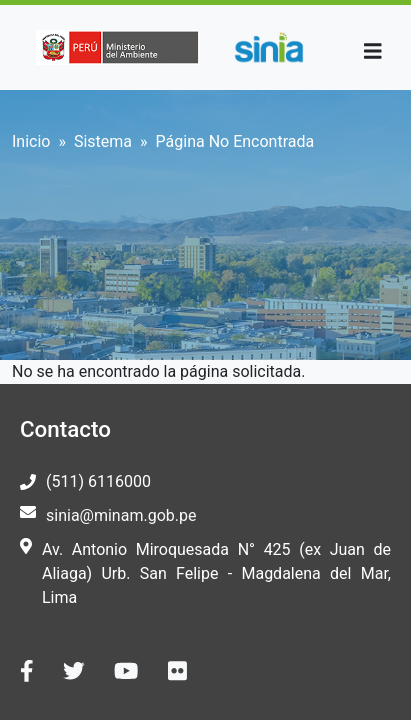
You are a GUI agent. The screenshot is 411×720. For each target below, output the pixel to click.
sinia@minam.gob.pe (121, 515)
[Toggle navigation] (373, 51)
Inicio (31, 141)
